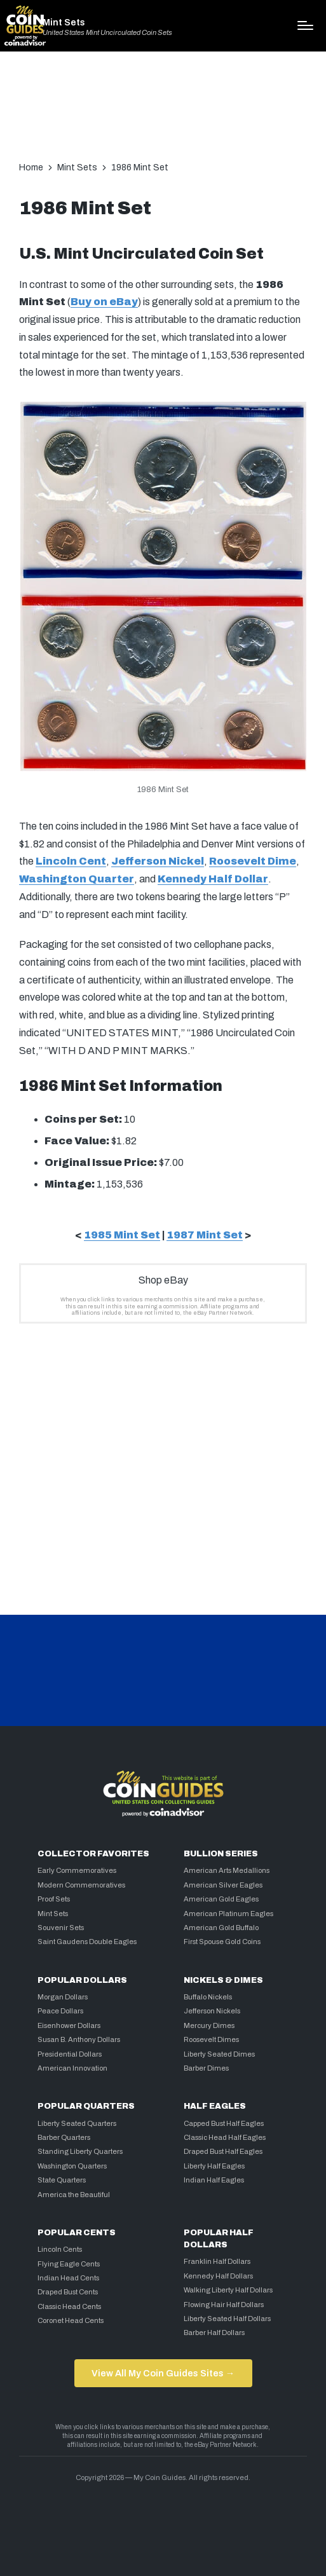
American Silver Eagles (223, 1885)
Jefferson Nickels (212, 2011)
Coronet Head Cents (70, 2320)
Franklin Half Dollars (217, 2261)
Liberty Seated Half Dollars (227, 2318)
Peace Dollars (60, 2011)
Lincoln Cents (59, 2249)
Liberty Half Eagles (214, 2166)
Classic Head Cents (69, 2306)
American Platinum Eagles (228, 1913)
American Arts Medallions (226, 1870)
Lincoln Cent (71, 861)
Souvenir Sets (60, 1927)
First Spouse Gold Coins (222, 1941)
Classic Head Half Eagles (225, 2137)
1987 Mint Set (204, 1235)
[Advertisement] (163, 112)
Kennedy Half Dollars (218, 2276)
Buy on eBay (104, 301)
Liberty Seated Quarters (76, 2123)
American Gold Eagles (221, 1899)
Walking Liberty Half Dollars (228, 2290)
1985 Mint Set (122, 1235)
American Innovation (72, 2068)
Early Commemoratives (76, 1870)
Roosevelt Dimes (211, 2039)
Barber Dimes (206, 2068)
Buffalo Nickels (208, 1997)
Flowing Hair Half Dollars (224, 2304)
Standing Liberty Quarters (80, 2151)
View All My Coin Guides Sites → (163, 2373)
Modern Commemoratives (81, 1885)
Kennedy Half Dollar (213, 879)
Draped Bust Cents (67, 2292)
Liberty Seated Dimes (219, 2054)
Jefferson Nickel (157, 861)
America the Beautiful (73, 2194)
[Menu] (305, 25)
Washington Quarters (72, 2166)
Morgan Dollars (62, 1997)
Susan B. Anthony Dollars (78, 2039)
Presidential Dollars (69, 2054)
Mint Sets (64, 22)
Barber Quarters (63, 2137)
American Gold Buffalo (221, 1927)
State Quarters (61, 2180)
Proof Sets (53, 1899)
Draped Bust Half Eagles (223, 2151)
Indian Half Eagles (214, 2180)
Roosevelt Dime (252, 861)
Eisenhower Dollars (68, 2025)
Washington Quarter (76, 879)
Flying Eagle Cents (68, 2264)
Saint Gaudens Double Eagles (87, 1941)
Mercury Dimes (209, 2025)
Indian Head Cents (68, 2278)
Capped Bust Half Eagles (224, 2123)
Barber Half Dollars (214, 2332)
